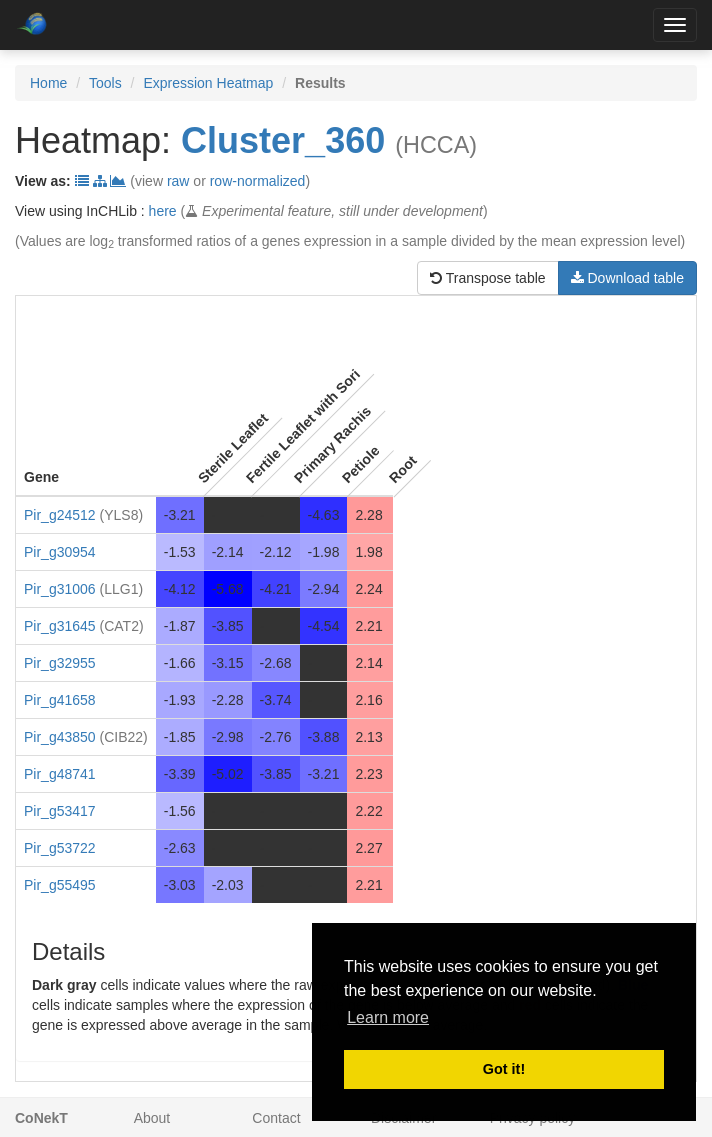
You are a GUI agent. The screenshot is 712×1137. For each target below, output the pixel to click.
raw (178, 181)
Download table (627, 278)
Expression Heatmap (208, 83)
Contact (276, 1118)
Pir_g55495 (60, 885)
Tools (105, 83)
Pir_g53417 (60, 811)
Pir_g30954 (60, 552)
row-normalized (258, 181)
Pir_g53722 (60, 848)
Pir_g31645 (60, 626)
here (163, 211)
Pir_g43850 (60, 737)
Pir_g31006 (60, 589)
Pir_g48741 (60, 774)
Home (48, 83)
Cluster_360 (283, 140)
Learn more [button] (388, 1017)
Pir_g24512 (60, 515)
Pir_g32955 (60, 663)
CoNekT (41, 1118)
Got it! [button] (504, 1069)
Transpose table (488, 278)
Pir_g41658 (60, 700)
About (152, 1118)
